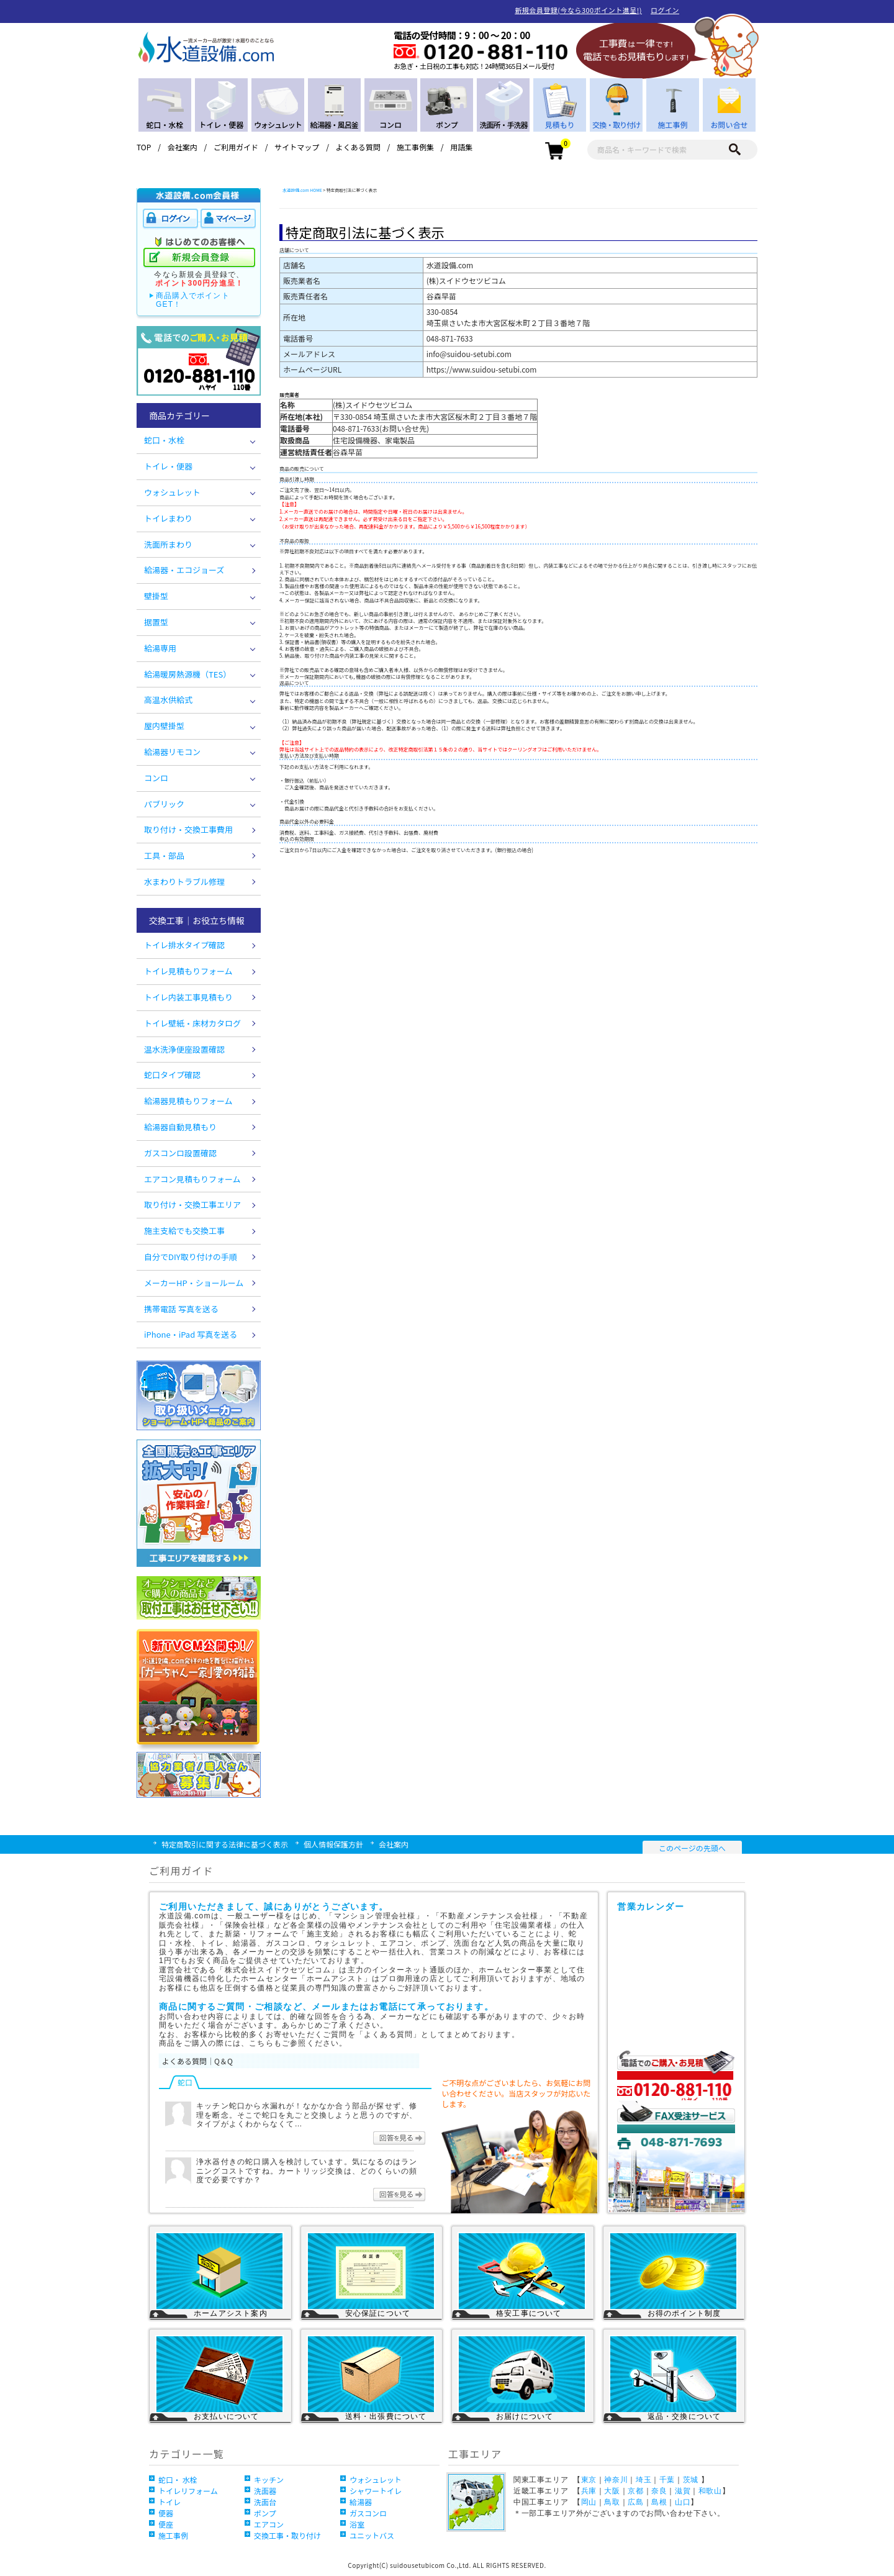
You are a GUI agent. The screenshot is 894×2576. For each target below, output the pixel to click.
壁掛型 (156, 596)
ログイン (665, 10)
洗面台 (265, 2502)
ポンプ (265, 2513)
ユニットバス (372, 2535)
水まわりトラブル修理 (184, 881)
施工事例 (173, 2535)
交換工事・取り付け (287, 2535)
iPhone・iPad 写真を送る (190, 1334)
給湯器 (361, 2502)
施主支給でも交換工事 (184, 1230)
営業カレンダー (679, 1975)
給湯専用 (160, 648)
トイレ (169, 2502)
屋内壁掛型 (164, 726)
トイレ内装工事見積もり (188, 997)
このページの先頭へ (692, 1848)
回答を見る (399, 2138)
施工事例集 (415, 147)
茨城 (690, 2479)
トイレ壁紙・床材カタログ (192, 1023)
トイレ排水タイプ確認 (184, 945)
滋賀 (682, 2491)
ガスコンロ (368, 2513)
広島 (635, 2502)
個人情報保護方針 (333, 1844)
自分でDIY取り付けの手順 (190, 1257)
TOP (144, 147)
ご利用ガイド (236, 147)
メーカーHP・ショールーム (193, 1283)
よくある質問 (358, 147)
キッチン (269, 2479)
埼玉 (643, 2479)
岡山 (589, 2502)
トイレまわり (168, 518)
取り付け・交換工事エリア (192, 1204)
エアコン (269, 2524)
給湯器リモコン (172, 752)
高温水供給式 (168, 699)
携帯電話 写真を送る (181, 1309)
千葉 (667, 2479)
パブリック (164, 804)
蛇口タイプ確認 (172, 1075)
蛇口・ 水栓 (177, 2479)
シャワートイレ (376, 2490)
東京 (589, 2479)
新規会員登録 (199, 258)
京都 (635, 2491)
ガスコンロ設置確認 (180, 1153)
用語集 (461, 147)
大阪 (612, 2491)
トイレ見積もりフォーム (188, 971)
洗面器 (265, 2490)
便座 (165, 2524)
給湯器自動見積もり (180, 1127)
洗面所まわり (168, 544)
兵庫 (589, 2491)
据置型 (156, 622)
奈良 (659, 2491)
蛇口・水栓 (164, 440)
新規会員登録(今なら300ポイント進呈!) (578, 10)
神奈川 (616, 2479)
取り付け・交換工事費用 (188, 829)
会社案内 (182, 147)
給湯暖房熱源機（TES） (187, 674)
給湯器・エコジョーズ (184, 570)
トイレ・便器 (168, 466)
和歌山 (710, 2491)
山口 (682, 2502)
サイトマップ (296, 147)
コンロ (156, 778)
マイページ (228, 219)
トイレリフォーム (188, 2490)
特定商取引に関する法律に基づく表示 (224, 1844)
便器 (165, 2513)
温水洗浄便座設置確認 (184, 1049)
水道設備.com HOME (302, 190)
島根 (659, 2502)
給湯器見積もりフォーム (188, 1101)
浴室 (357, 2524)
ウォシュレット (172, 492)
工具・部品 (164, 855)
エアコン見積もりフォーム (192, 1179)
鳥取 (612, 2502)
